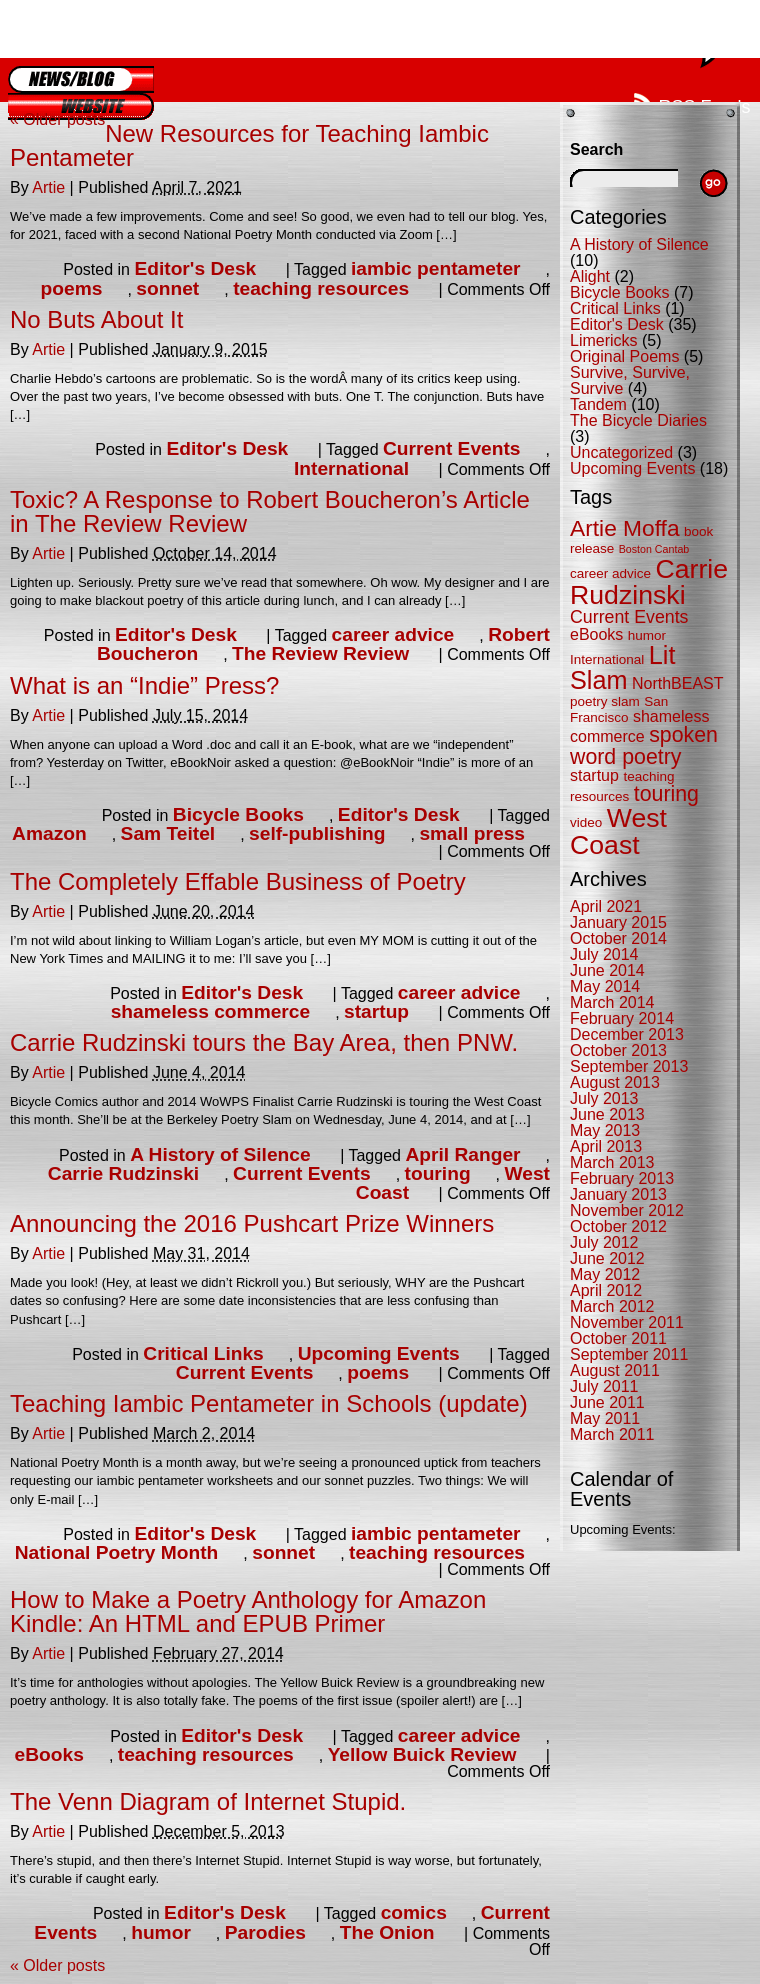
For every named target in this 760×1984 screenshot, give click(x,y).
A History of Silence (220, 1154)
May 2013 (605, 1130)
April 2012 (606, 1290)
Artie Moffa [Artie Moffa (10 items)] (625, 528)
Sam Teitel (168, 833)
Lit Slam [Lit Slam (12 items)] (622, 667)
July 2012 (604, 1242)
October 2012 (618, 1226)
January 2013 (618, 1194)
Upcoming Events (379, 1353)
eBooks (49, 1754)
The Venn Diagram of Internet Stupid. (208, 1801)
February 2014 (622, 1018)
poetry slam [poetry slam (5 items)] (605, 701)
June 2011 (607, 1402)
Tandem (598, 404)
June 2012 (607, 1258)
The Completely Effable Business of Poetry (238, 881)
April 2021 (606, 906)
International (351, 468)
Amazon (49, 833)
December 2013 (627, 1034)
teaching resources (321, 288)
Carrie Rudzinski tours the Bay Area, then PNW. (264, 1042)
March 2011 (612, 1434)
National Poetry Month (117, 1552)
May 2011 (605, 1418)
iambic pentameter (436, 268)
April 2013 (606, 1146)
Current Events (452, 448)
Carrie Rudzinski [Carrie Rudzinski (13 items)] (649, 582)
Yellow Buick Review (422, 1754)
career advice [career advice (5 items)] (610, 573)
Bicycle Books (238, 814)
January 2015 (618, 922)
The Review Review (320, 653)
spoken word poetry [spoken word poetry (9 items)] (644, 745)
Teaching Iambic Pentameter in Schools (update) (269, 1403)
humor (161, 1932)
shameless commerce (210, 1011)
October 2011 (618, 1338)
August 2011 (615, 1370)
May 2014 (605, 986)
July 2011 (604, 1386)
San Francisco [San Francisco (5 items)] (619, 709)
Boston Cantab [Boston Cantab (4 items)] (654, 549)
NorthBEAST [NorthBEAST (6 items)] (678, 683)
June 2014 (607, 970)
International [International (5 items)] (607, 659)
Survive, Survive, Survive (630, 380)
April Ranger (462, 1154)
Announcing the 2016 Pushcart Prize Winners (252, 1223)
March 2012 (612, 1306)
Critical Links (203, 1353)
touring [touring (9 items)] (666, 794)
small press (472, 833)
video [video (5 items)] (586, 822)
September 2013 (629, 1066)
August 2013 (615, 1082)
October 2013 (618, 1050)
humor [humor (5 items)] (647, 635)
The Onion (387, 1932)
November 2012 (627, 1210)
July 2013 (604, 1098)
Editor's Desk (195, 268)
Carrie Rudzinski (123, 1173)
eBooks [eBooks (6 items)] (596, 634)
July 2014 (604, 954)
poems (72, 288)
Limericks (604, 340)
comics (414, 1912)
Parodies (265, 1932)
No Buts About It (96, 319)
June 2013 (607, 1114)
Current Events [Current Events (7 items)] (629, 617)
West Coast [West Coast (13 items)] (618, 831)
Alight (590, 276)
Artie (48, 187)
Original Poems (624, 356)
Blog (81, 79)
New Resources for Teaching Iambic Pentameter (249, 145)
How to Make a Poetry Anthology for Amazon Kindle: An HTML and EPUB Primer (248, 1611)
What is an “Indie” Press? (144, 685)
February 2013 (622, 1178)
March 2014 (612, 1002)
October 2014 (618, 938)
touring (438, 1173)
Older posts (57, 119)
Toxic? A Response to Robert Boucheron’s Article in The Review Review (270, 511)
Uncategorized (621, 452)
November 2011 (627, 1322)
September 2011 (629, 1354)
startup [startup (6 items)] (594, 775)
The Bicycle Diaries (638, 420)
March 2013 (612, 1162)
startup (376, 1011)
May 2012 (605, 1274)
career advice (393, 634)
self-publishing (317, 833)
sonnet (167, 288)
